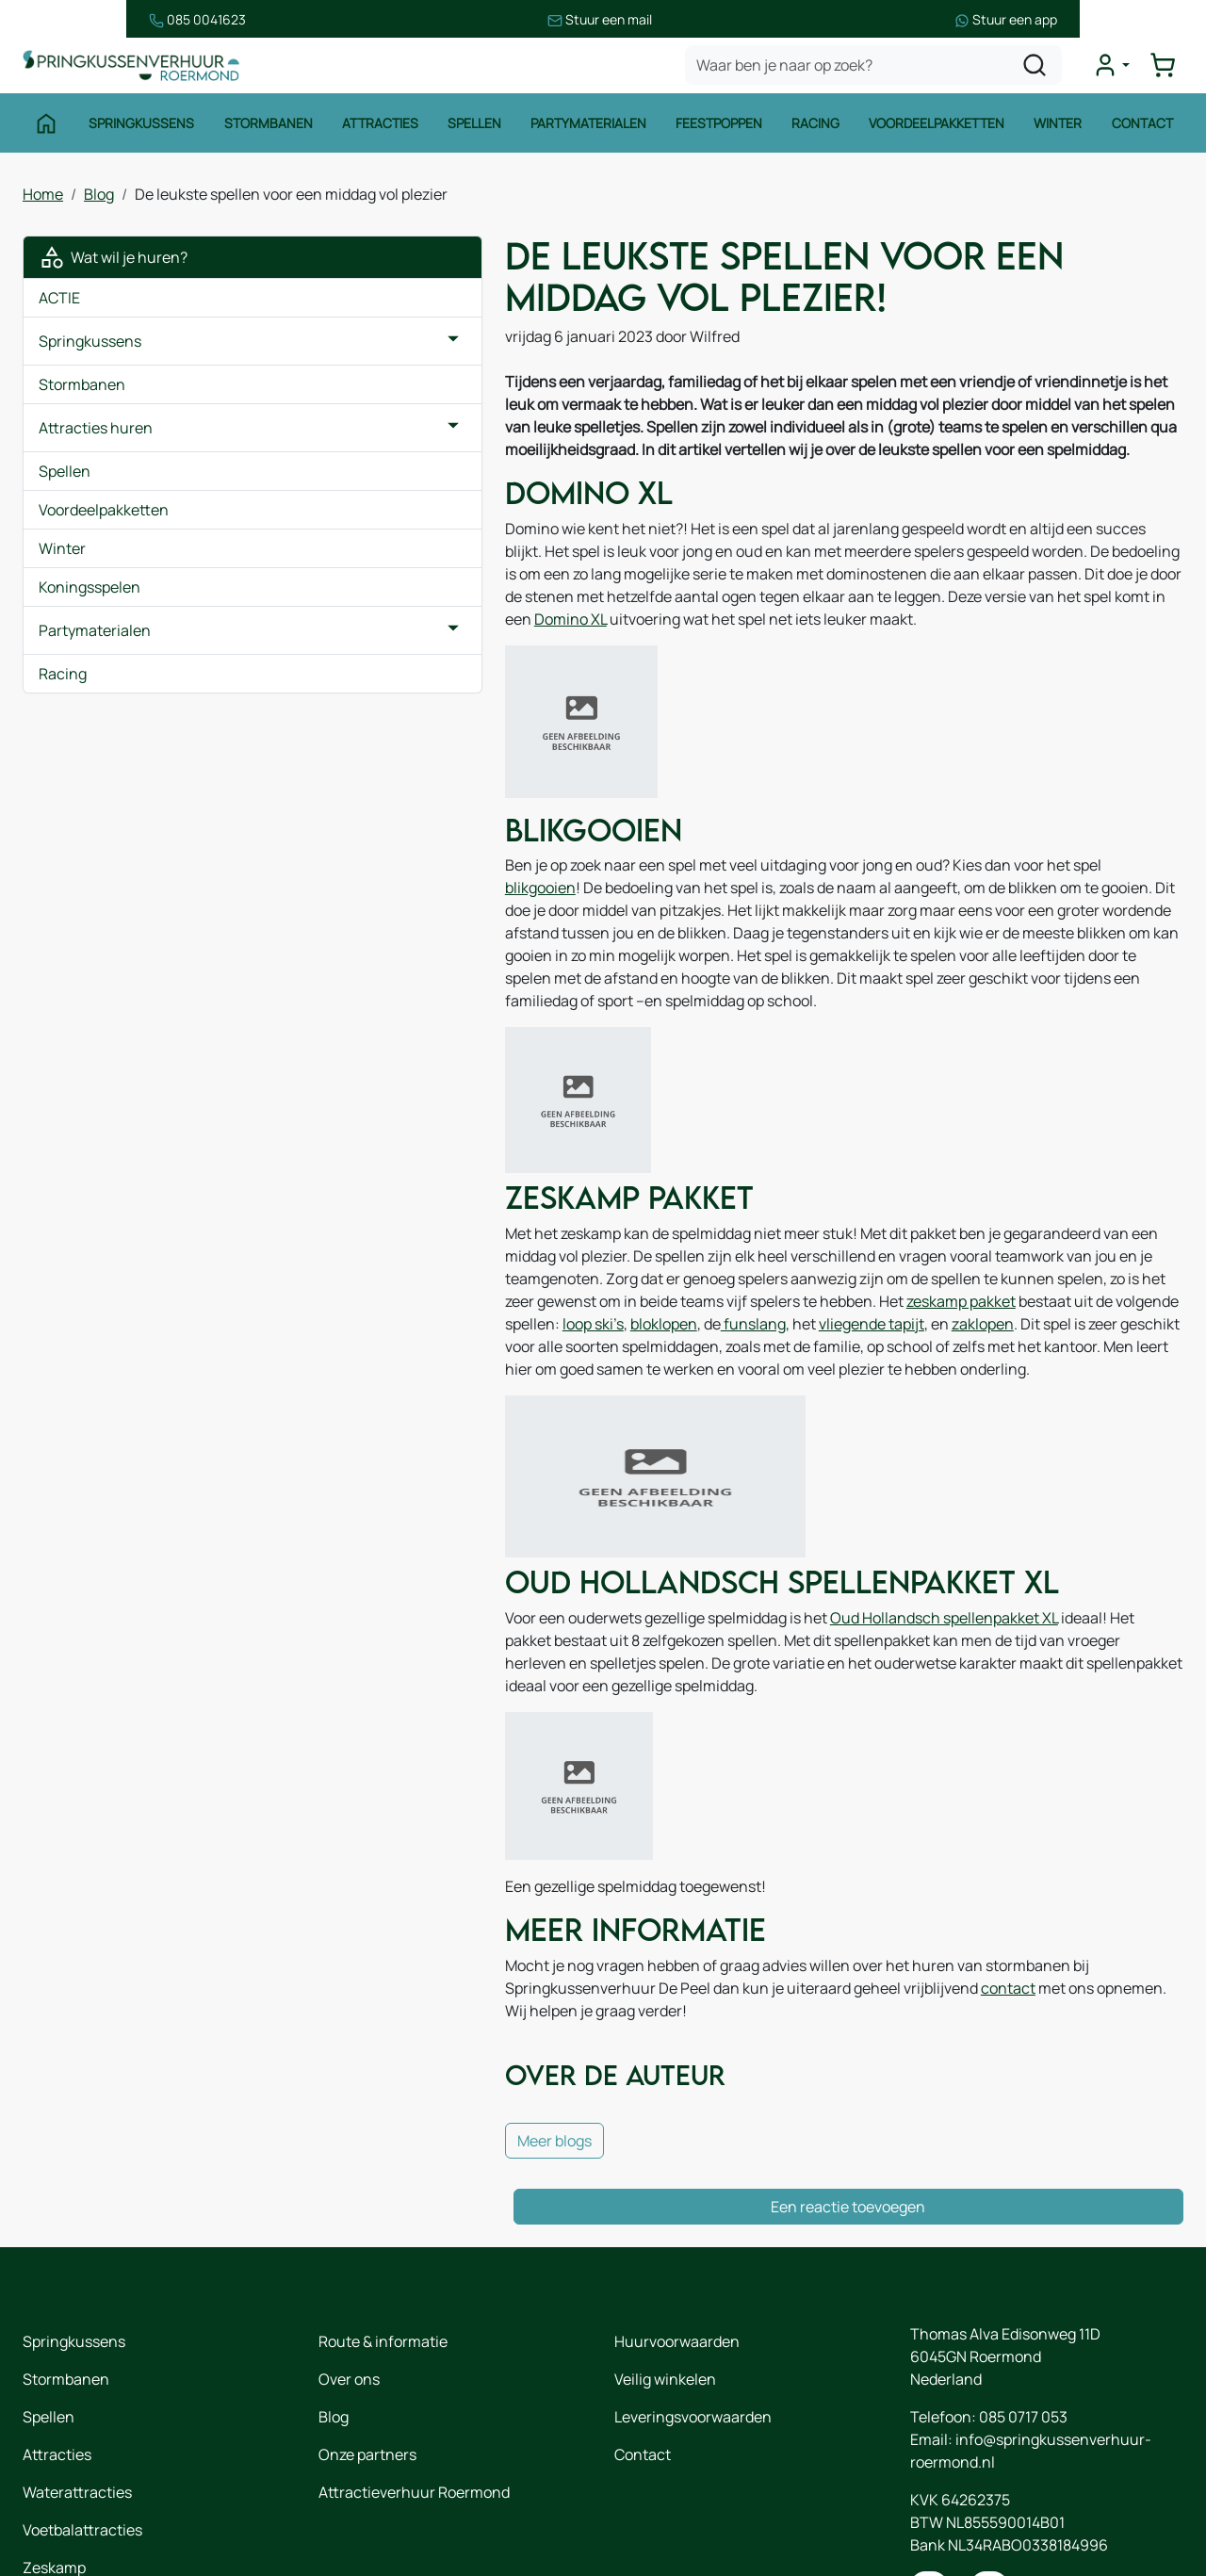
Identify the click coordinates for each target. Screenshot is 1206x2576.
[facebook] (929, 2483)
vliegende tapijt (751, 1254)
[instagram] (989, 2483)
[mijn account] (1115, 69)
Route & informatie (383, 2234)
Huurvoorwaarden (677, 2234)
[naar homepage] (136, 69)
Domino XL (567, 612)
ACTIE (59, 302)
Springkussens (139, 130)
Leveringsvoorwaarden (693, 2309)
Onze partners (367, 2347)
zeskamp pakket (1031, 1231)
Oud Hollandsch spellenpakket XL (758, 1551)
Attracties (378, 130)
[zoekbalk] (878, 70)
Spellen (473, 130)
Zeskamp (54, 2460)
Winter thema (70, 2497)
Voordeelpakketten (938, 130)
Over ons (349, 2271)
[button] (266, 346)
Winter (1060, 130)
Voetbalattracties (82, 2422)
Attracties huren (96, 432)
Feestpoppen (719, 130)
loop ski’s (472, 1254)
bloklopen (543, 1254)
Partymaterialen (588, 130)
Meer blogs (368, 2033)
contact (584, 1900)
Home (43, 198)
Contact (1145, 130)
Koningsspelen (89, 591)
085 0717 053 (1023, 2309)
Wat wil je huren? (113, 262)
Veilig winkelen (665, 2271)
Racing (817, 130)
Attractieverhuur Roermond (414, 2384)
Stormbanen (266, 130)
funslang (632, 1254)
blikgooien (953, 861)
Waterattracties (77, 2384)
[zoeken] (1039, 70)
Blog (99, 198)
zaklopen (862, 1254)
